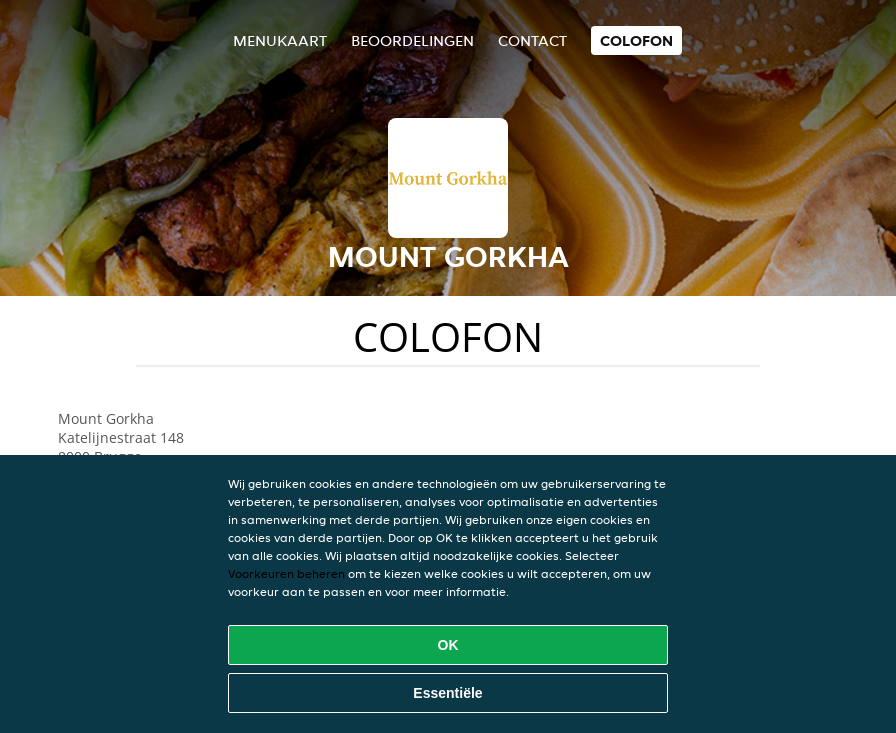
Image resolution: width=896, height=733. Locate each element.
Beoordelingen (412, 40)
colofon (636, 40)
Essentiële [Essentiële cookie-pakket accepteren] (447, 693)
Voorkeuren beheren (286, 573)
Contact (532, 40)
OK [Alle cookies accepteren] (448, 645)
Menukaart (280, 40)
